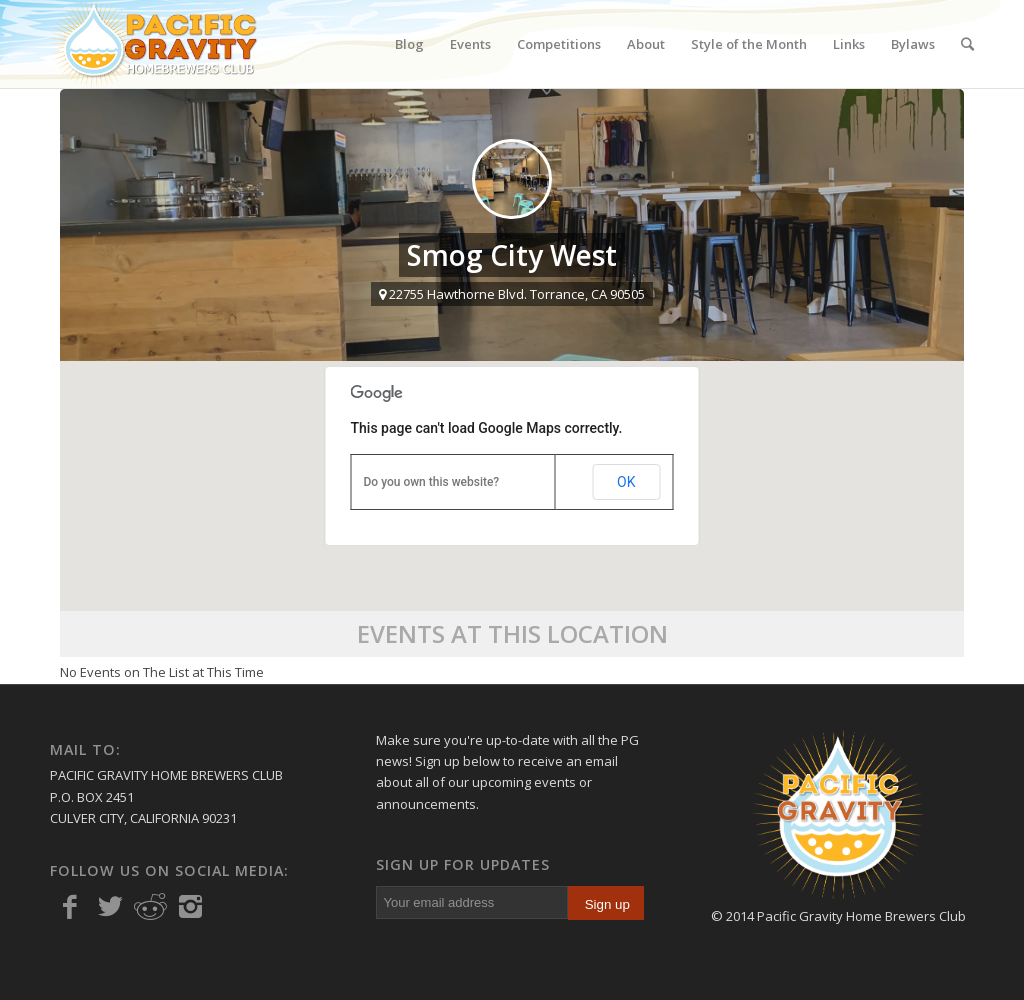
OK (626, 482)
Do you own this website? (432, 482)
